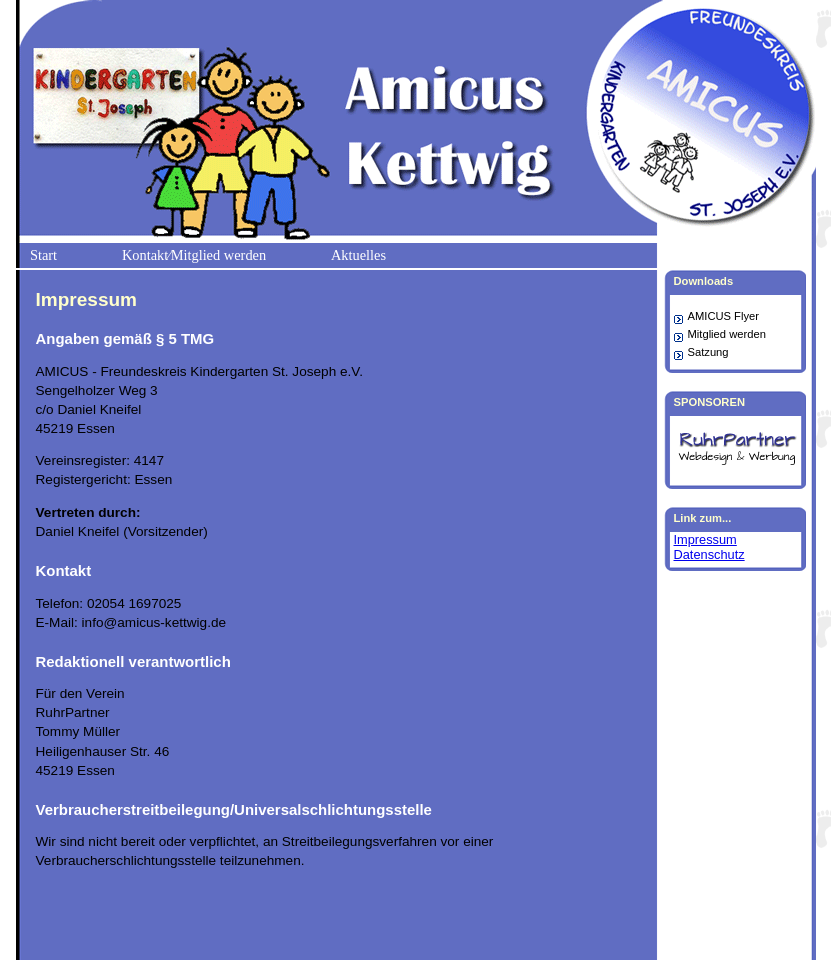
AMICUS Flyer (723, 316)
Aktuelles (358, 255)
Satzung (708, 352)
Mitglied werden (727, 334)
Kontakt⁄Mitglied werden (194, 255)
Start (43, 255)
